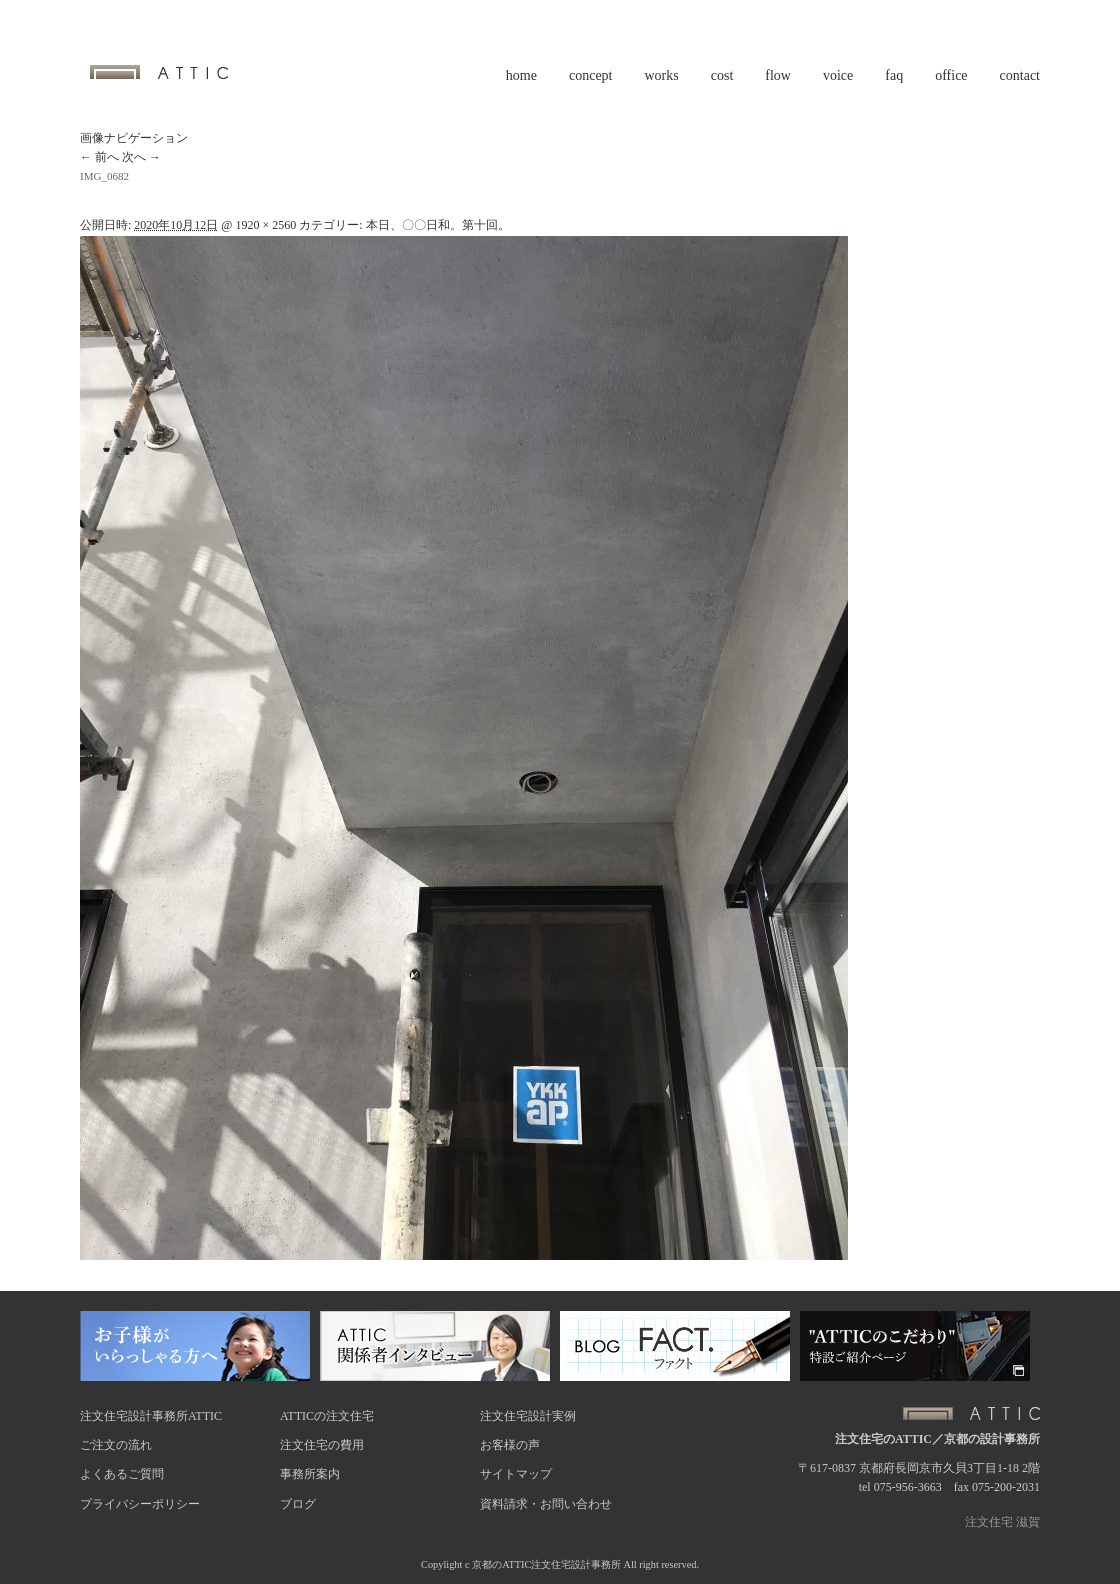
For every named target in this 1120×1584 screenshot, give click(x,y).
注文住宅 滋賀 (1002, 1522)
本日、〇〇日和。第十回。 (438, 225)
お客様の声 (510, 1445)
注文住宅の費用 (322, 1445)
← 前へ (99, 157)
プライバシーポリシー (140, 1504)
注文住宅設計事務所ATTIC (151, 1416)
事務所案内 (310, 1474)
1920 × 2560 (265, 225)
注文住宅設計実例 (528, 1416)
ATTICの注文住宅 (327, 1416)
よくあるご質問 (122, 1474)
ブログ (298, 1504)
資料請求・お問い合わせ (546, 1504)
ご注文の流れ (116, 1445)
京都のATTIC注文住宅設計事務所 (546, 1564)
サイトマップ (516, 1474)
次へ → (141, 157)
